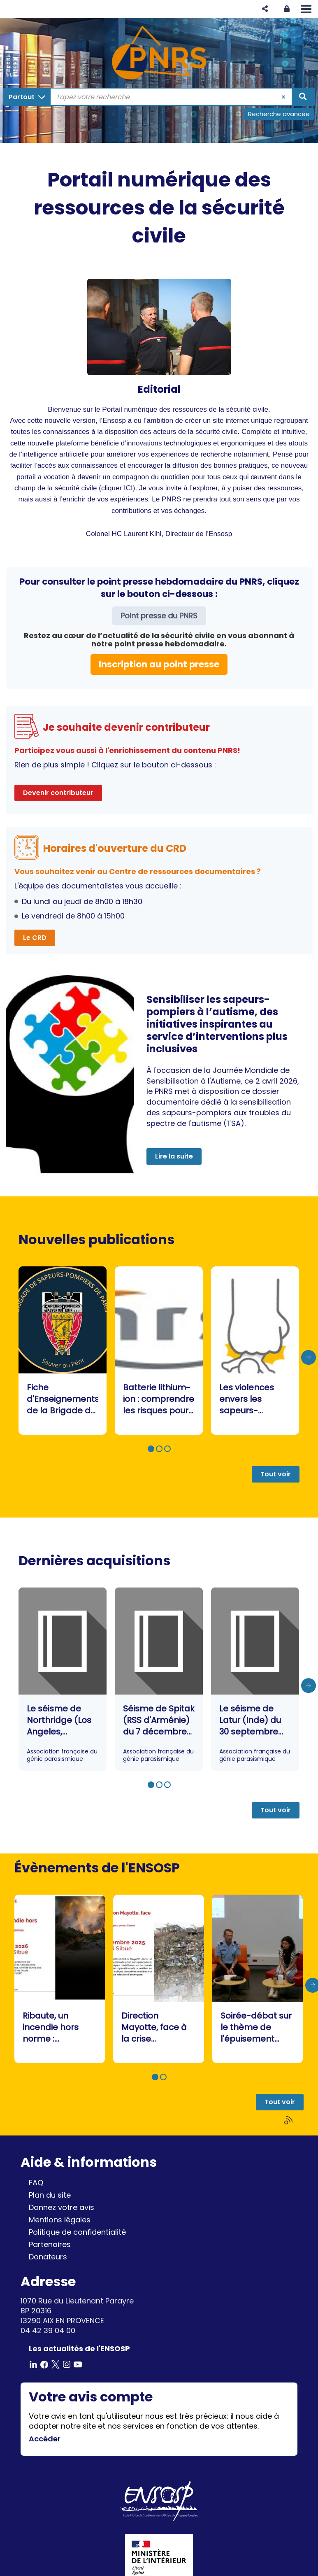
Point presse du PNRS (159, 616)
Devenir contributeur (58, 792)
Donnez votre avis (61, 2207)
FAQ (36, 2182)
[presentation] (308, 1357)
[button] (265, 9)
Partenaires (50, 2244)
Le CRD (34, 937)
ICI (128, 488)
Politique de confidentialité (77, 2232)
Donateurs (48, 2257)
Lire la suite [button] (174, 1156)
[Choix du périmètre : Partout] (27, 97)
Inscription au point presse (159, 664)
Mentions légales (60, 2220)
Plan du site (50, 2195)
